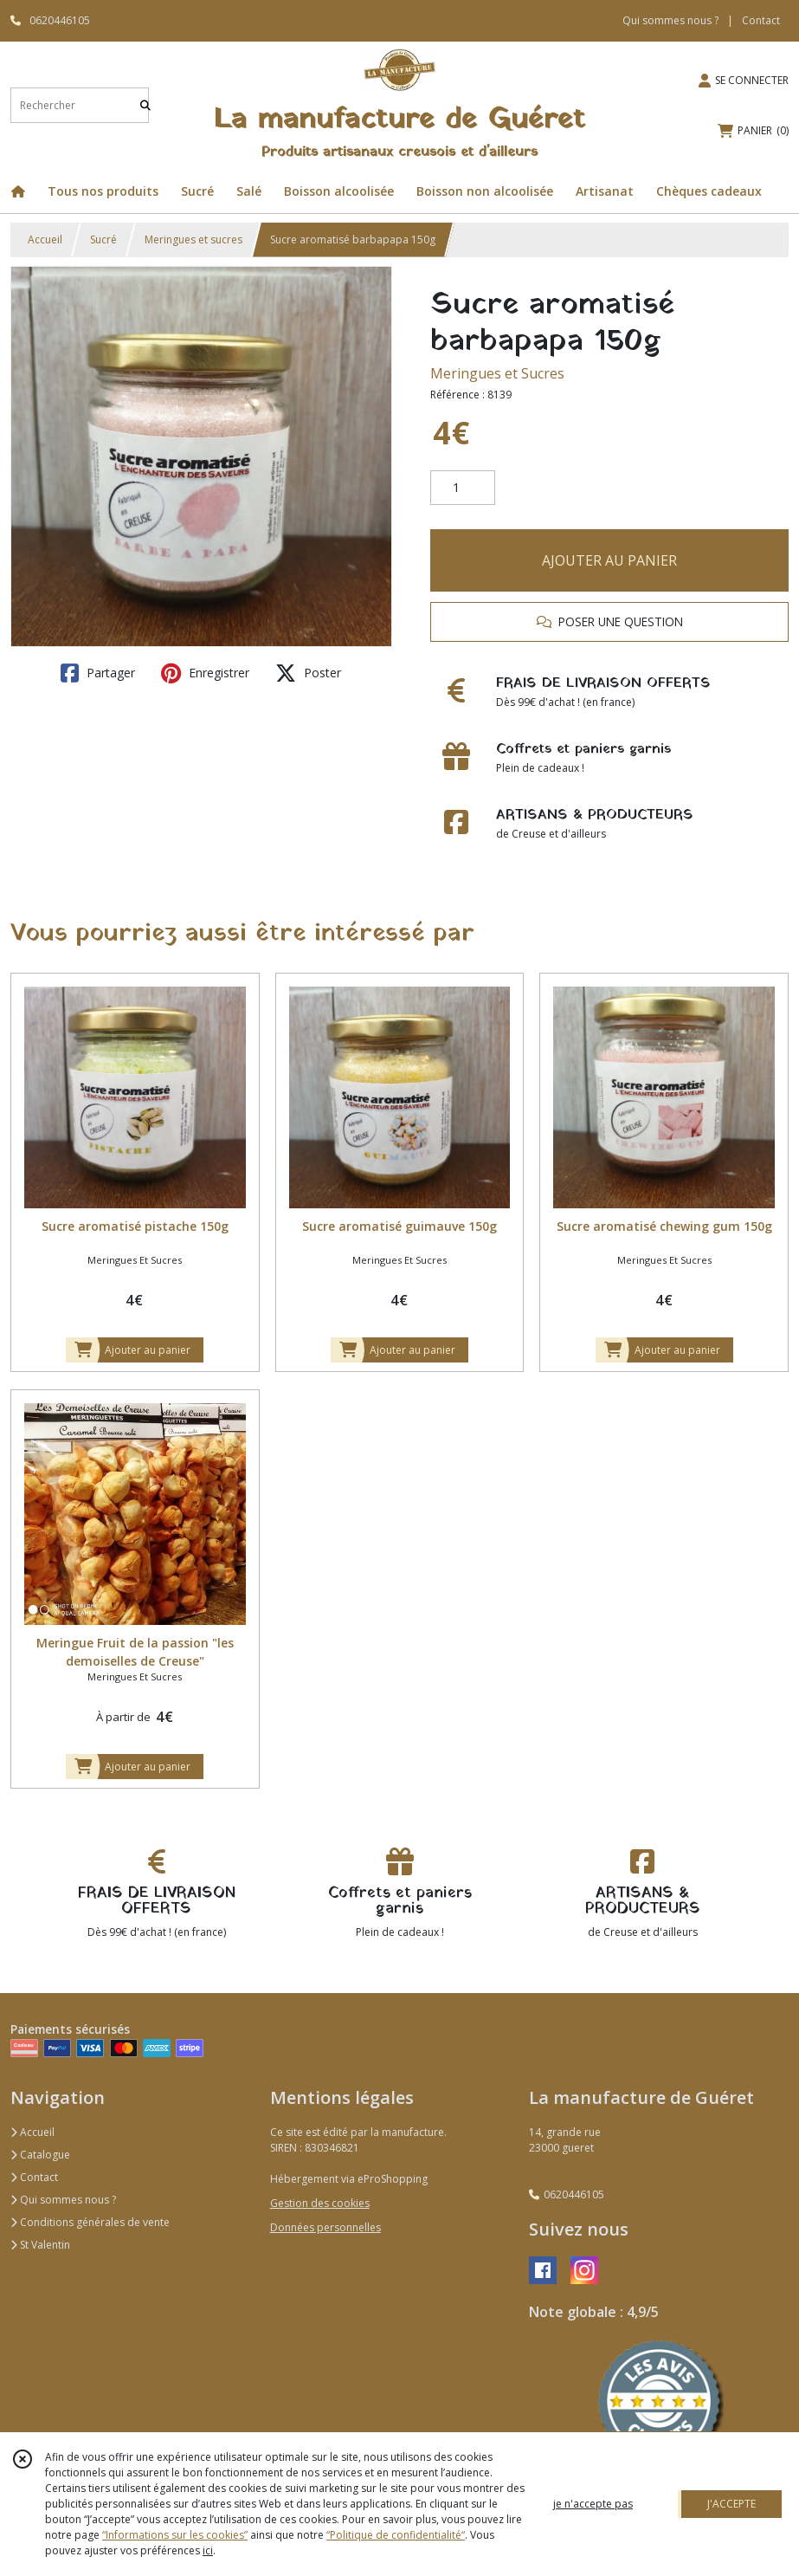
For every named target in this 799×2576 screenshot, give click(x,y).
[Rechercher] (145, 105)
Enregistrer (205, 673)
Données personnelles (325, 2227)
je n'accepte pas (593, 2503)
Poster (308, 673)
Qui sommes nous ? (63, 2199)
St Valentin (40, 2244)
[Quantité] (462, 487)
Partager (98, 673)
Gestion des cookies (320, 2203)
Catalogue (40, 2154)
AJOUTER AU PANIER (609, 560)
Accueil (45, 239)
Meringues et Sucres (497, 373)
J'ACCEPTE (731, 2503)
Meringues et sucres (193, 239)
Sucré (103, 239)
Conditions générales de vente (90, 2222)
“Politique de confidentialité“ (395, 2534)
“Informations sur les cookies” (175, 2534)
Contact (761, 20)
